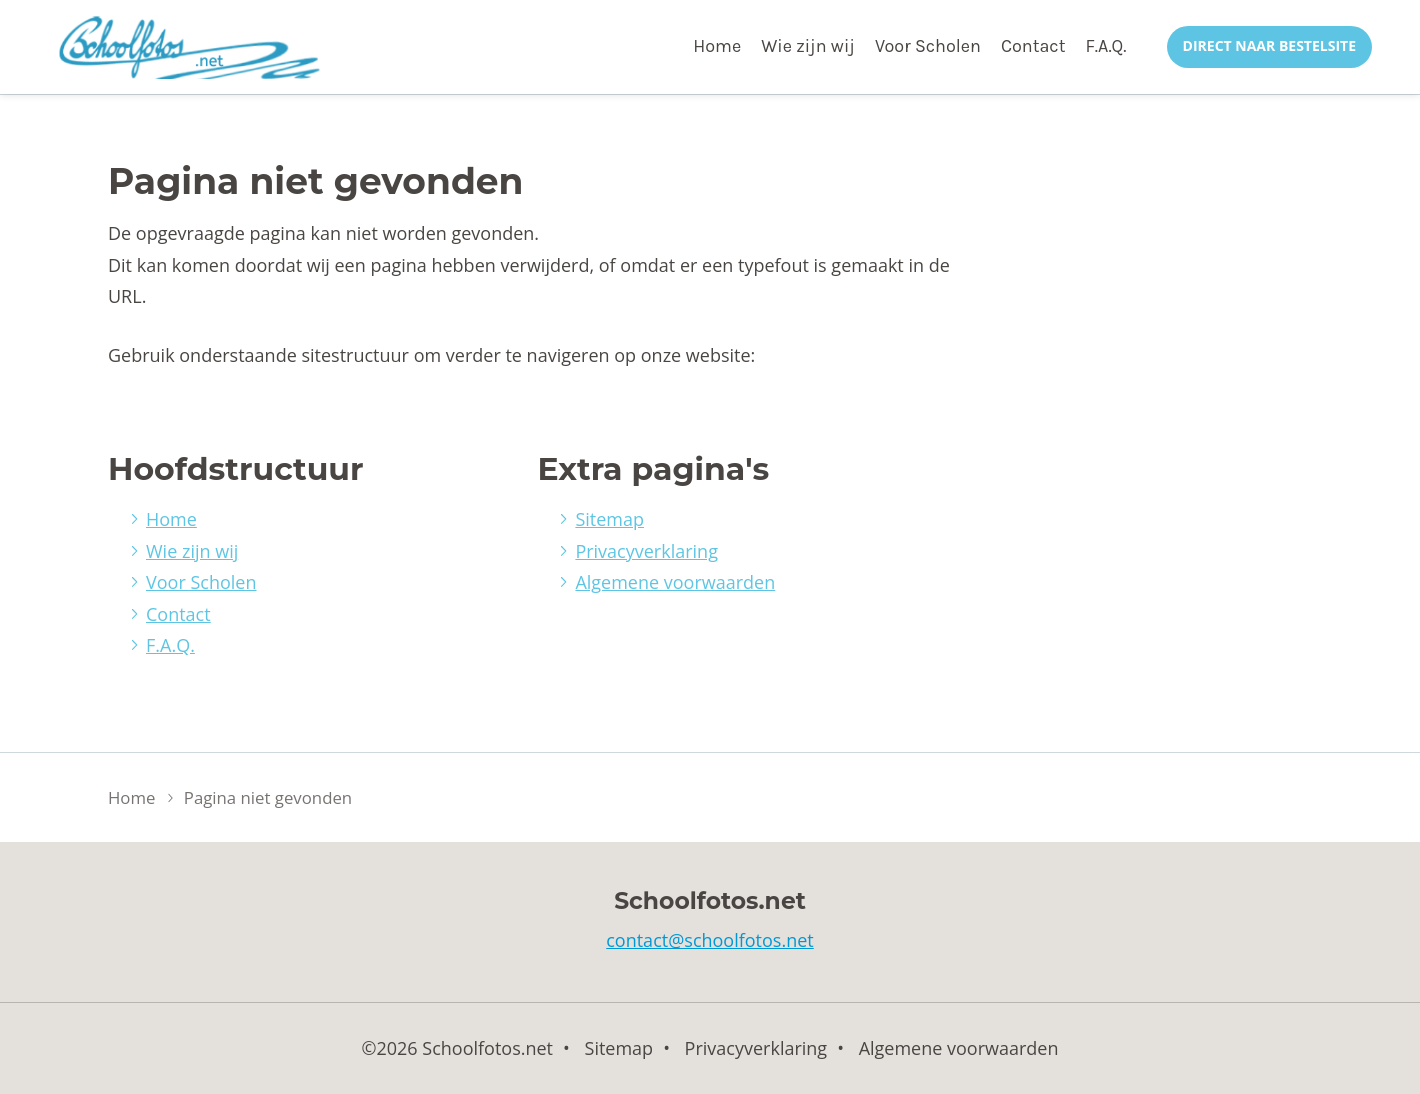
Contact (1033, 46)
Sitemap (609, 519)
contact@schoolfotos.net (710, 940)
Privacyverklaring (646, 551)
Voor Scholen (928, 46)
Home (717, 46)
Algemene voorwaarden (675, 582)
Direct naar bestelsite (1269, 45)
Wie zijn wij (808, 46)
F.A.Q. (1105, 46)
